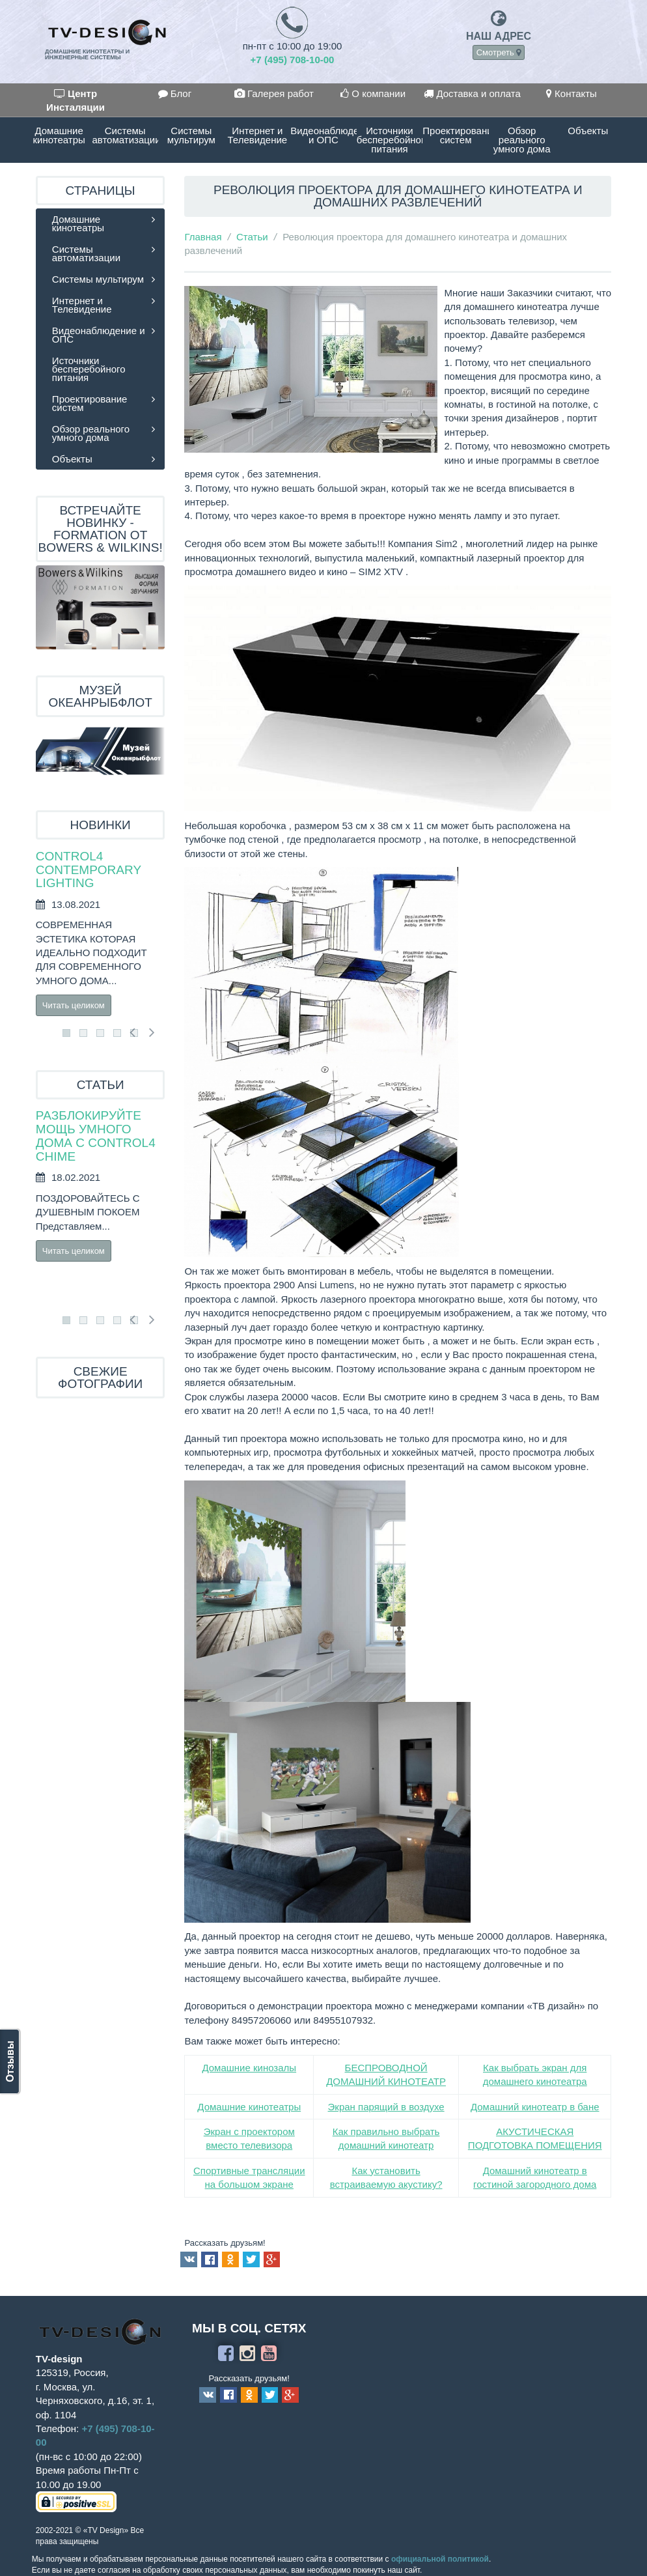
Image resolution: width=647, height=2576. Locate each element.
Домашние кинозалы (249, 2067)
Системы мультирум (191, 135)
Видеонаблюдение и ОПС (323, 135)
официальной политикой (440, 2559)
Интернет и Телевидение (258, 135)
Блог (175, 93)
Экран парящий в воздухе (386, 2106)
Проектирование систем (455, 135)
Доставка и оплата (472, 93)
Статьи (252, 236)
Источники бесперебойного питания (390, 139)
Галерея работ (274, 93)
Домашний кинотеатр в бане (535, 2106)
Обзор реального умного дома (522, 139)
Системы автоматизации (125, 135)
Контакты (571, 93)
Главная (202, 236)
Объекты (588, 130)
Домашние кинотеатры (59, 135)
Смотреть (498, 52)
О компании (373, 93)
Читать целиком (73, 1005)
